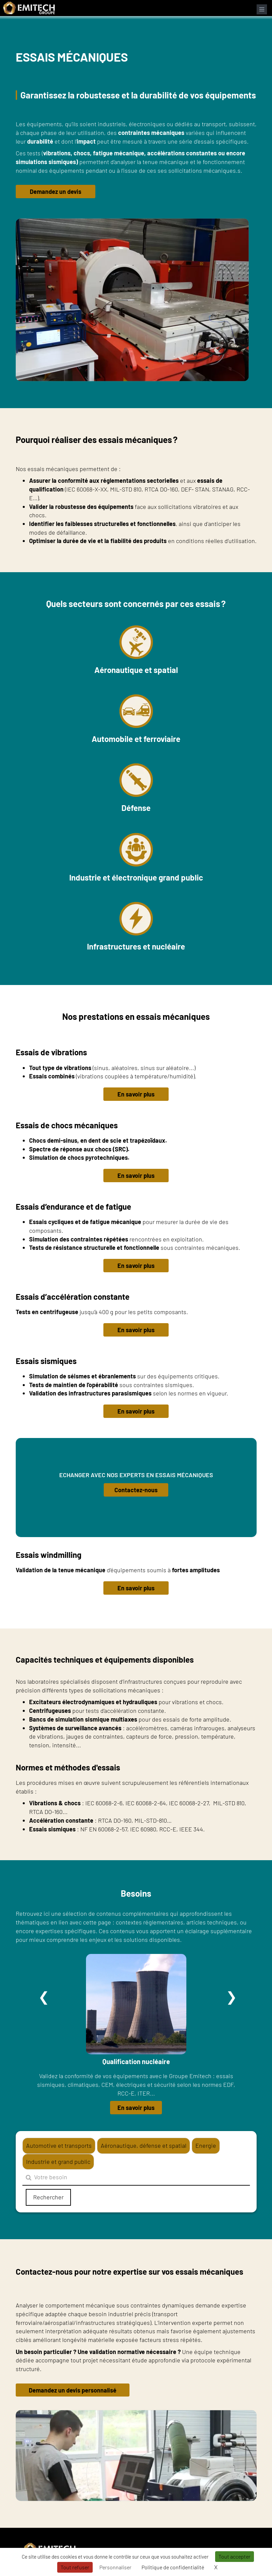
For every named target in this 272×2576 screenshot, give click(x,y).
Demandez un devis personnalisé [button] (73, 2390)
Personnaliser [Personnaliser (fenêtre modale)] (115, 2567)
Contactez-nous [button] (136, 1490)
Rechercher (48, 2197)
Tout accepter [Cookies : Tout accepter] (234, 2556)
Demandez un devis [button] (55, 191)
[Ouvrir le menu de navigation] (262, 9)
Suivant (231, 1996)
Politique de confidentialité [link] (173, 2567)
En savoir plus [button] (136, 1094)
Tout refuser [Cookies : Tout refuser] (75, 2567)
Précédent (43, 1996)
